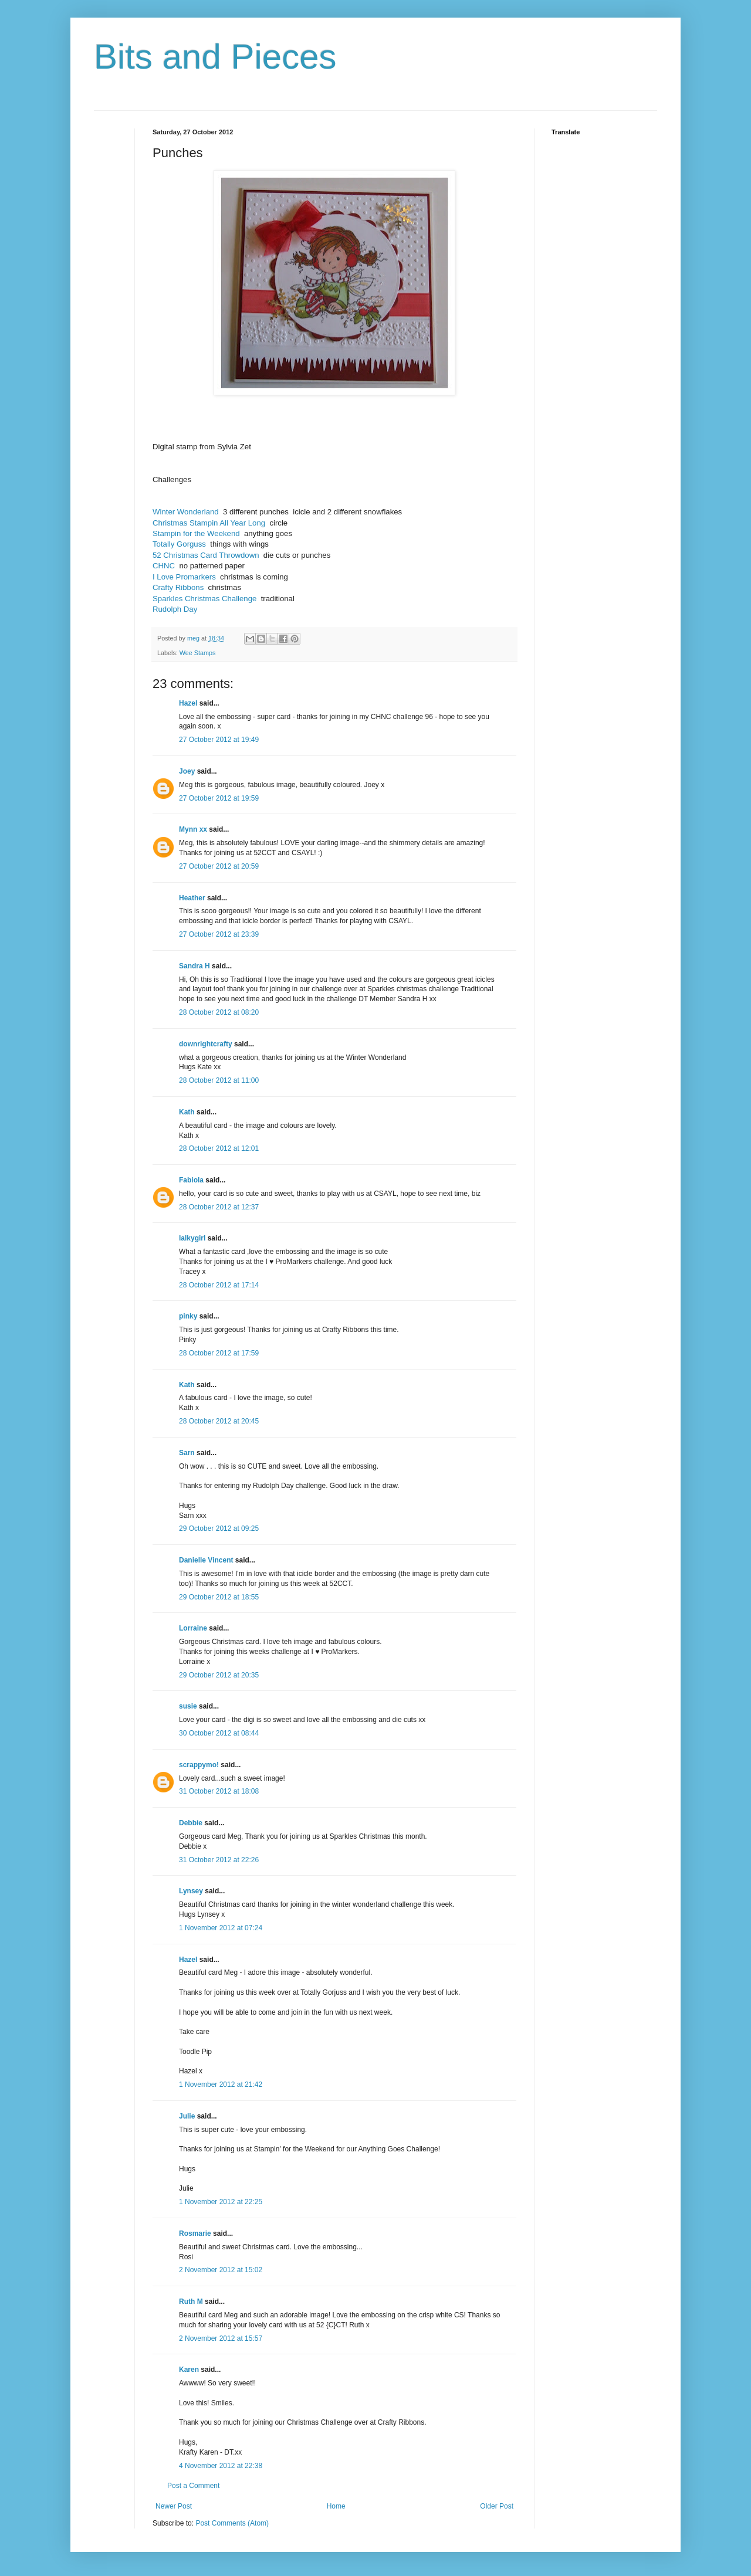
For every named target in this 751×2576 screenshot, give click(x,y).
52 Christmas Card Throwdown (206, 555)
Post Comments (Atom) (232, 2523)
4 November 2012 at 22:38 (220, 2466)
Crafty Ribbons (178, 587)
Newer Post (173, 2506)
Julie (187, 2116)
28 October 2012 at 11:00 (219, 1080)
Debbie (190, 1823)
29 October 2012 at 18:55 (219, 1597)
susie (188, 1706)
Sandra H (194, 966)
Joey (187, 771)
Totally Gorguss (179, 544)
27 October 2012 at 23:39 (219, 934)
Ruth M (191, 2301)
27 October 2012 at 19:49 (219, 739)
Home (336, 2506)
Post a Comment (193, 2486)
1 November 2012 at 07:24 (220, 1928)
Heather (192, 898)
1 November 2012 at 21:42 (220, 2084)
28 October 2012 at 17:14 (219, 1285)
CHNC (164, 565)
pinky (188, 1316)
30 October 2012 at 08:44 (219, 1733)
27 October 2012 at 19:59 (219, 798)
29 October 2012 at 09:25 (219, 1528)
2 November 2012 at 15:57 (220, 2338)
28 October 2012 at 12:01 (219, 1148)
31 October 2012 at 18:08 (219, 1791)
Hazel (188, 703)
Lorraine (193, 1628)
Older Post (496, 2506)
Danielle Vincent (206, 1560)
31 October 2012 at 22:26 (219, 1860)
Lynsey (191, 1891)
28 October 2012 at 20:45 (219, 1421)
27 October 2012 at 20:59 (219, 866)
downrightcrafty (205, 1044)
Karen (189, 2369)
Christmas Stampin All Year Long (209, 522)
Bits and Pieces (215, 56)
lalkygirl (192, 1238)
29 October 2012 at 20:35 (219, 1675)
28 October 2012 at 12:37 (219, 1207)
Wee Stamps (198, 652)
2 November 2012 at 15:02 (220, 2270)
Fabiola (191, 1180)
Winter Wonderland (186, 511)
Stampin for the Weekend (196, 533)
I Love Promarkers (184, 576)
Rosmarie (195, 2233)
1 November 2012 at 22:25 (220, 2202)
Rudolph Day (175, 609)
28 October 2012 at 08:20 (219, 1012)
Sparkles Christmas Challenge (204, 598)
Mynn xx (193, 829)
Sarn (187, 1453)
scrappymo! (199, 1765)
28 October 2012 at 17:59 (219, 1353)
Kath (187, 1112)
